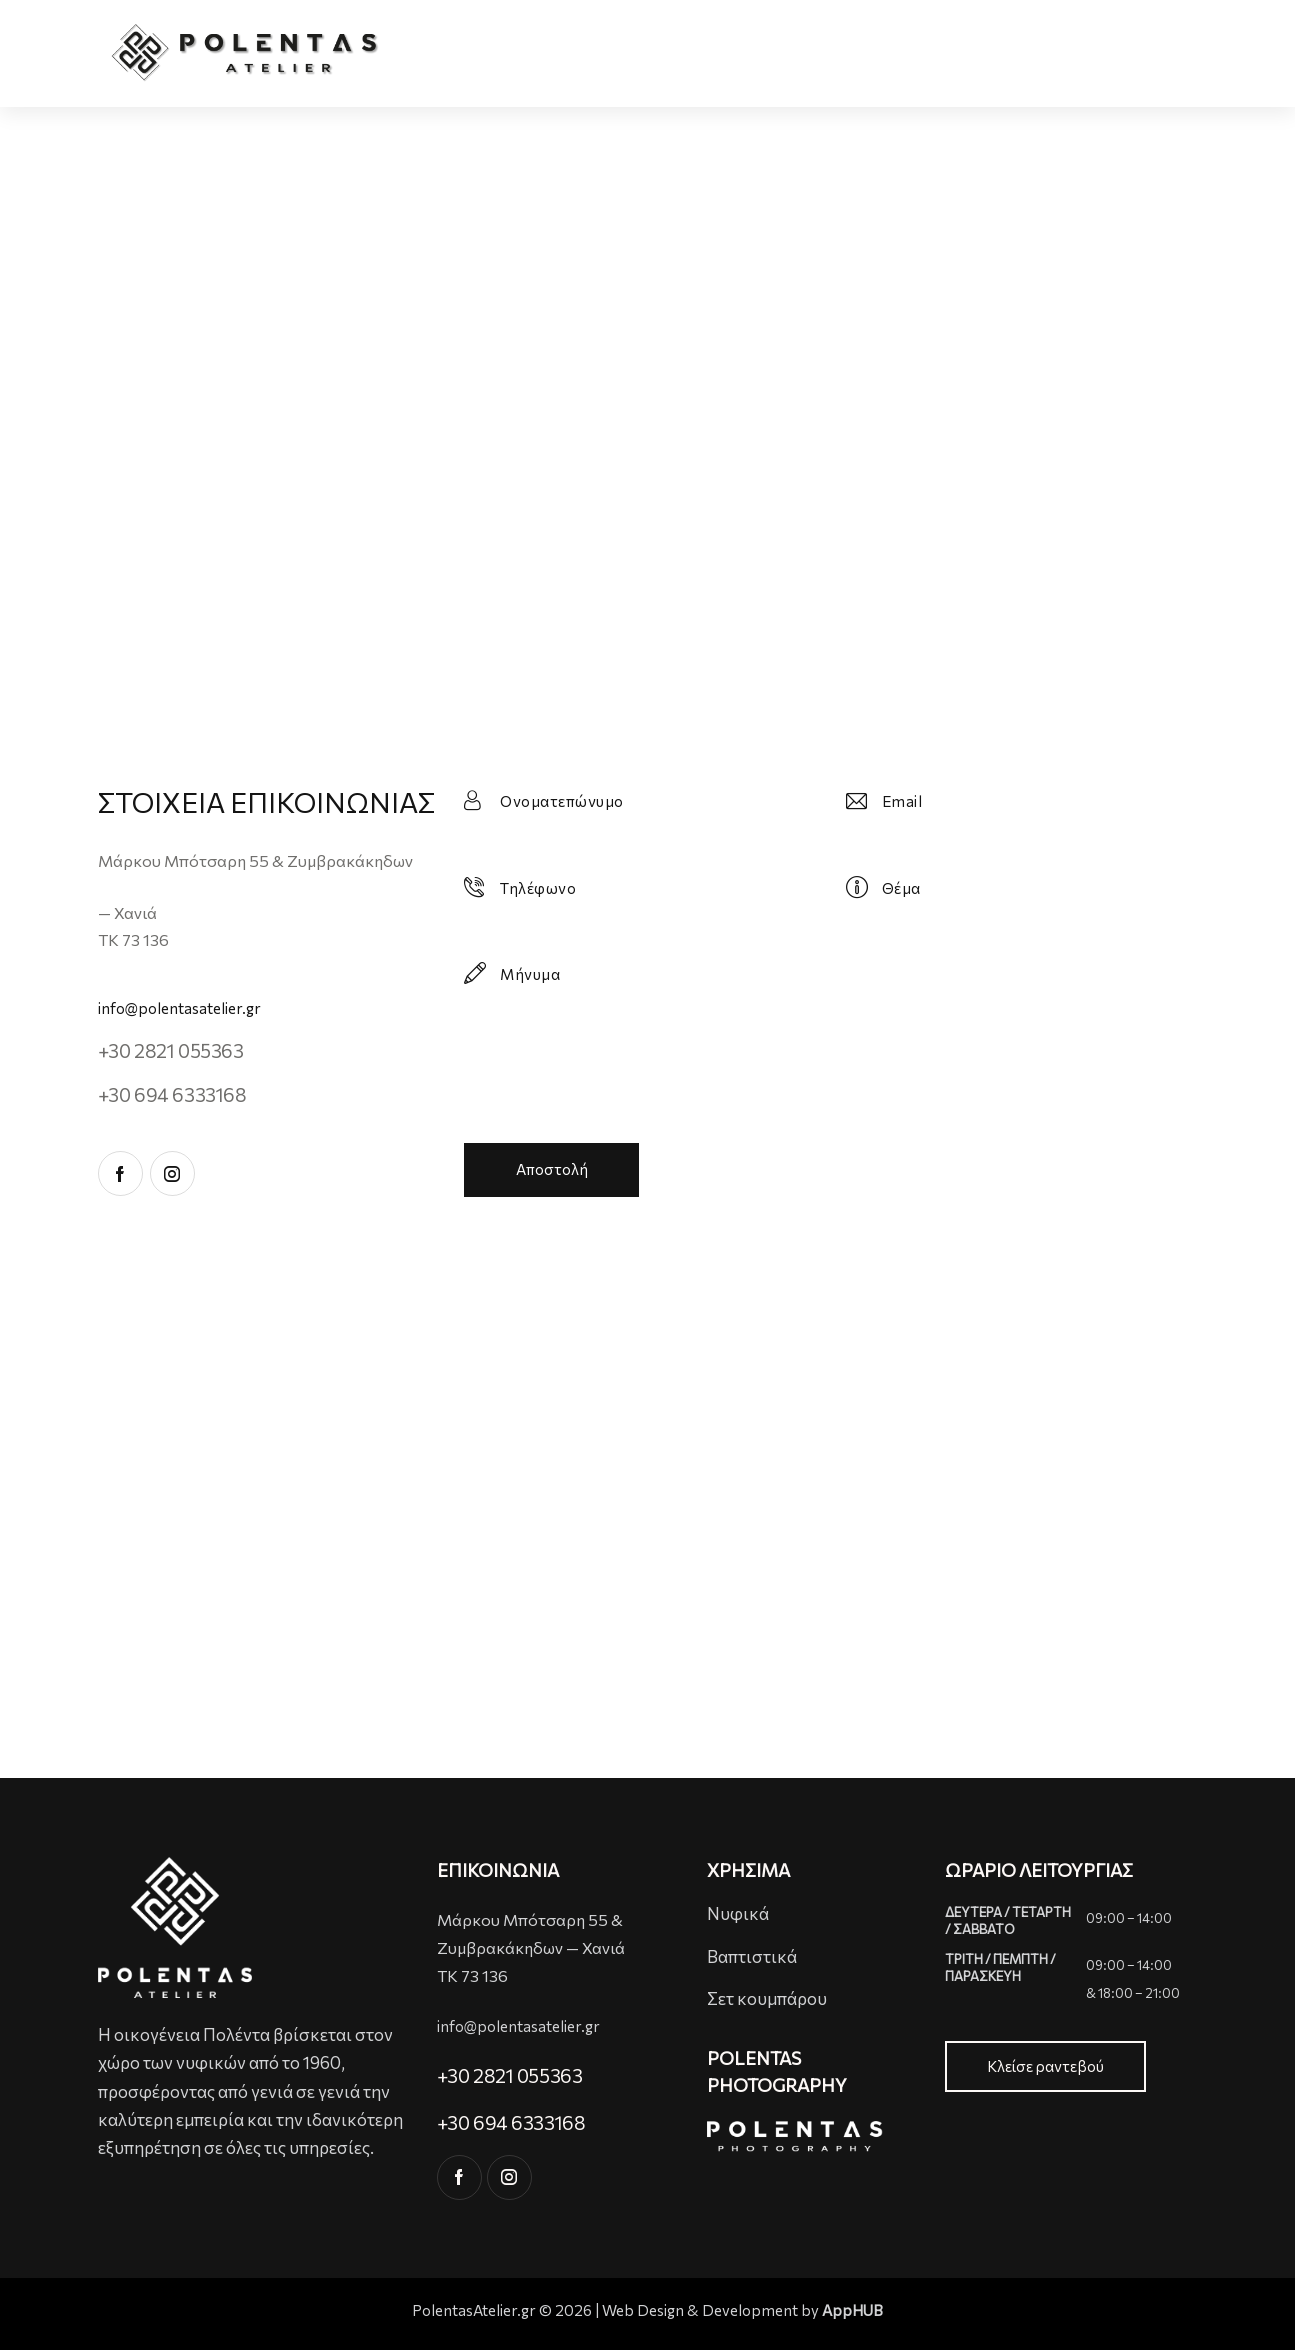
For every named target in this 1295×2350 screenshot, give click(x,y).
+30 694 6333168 (172, 1094)
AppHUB (852, 2311)
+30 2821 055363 (171, 1050)
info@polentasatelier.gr (179, 1008)
